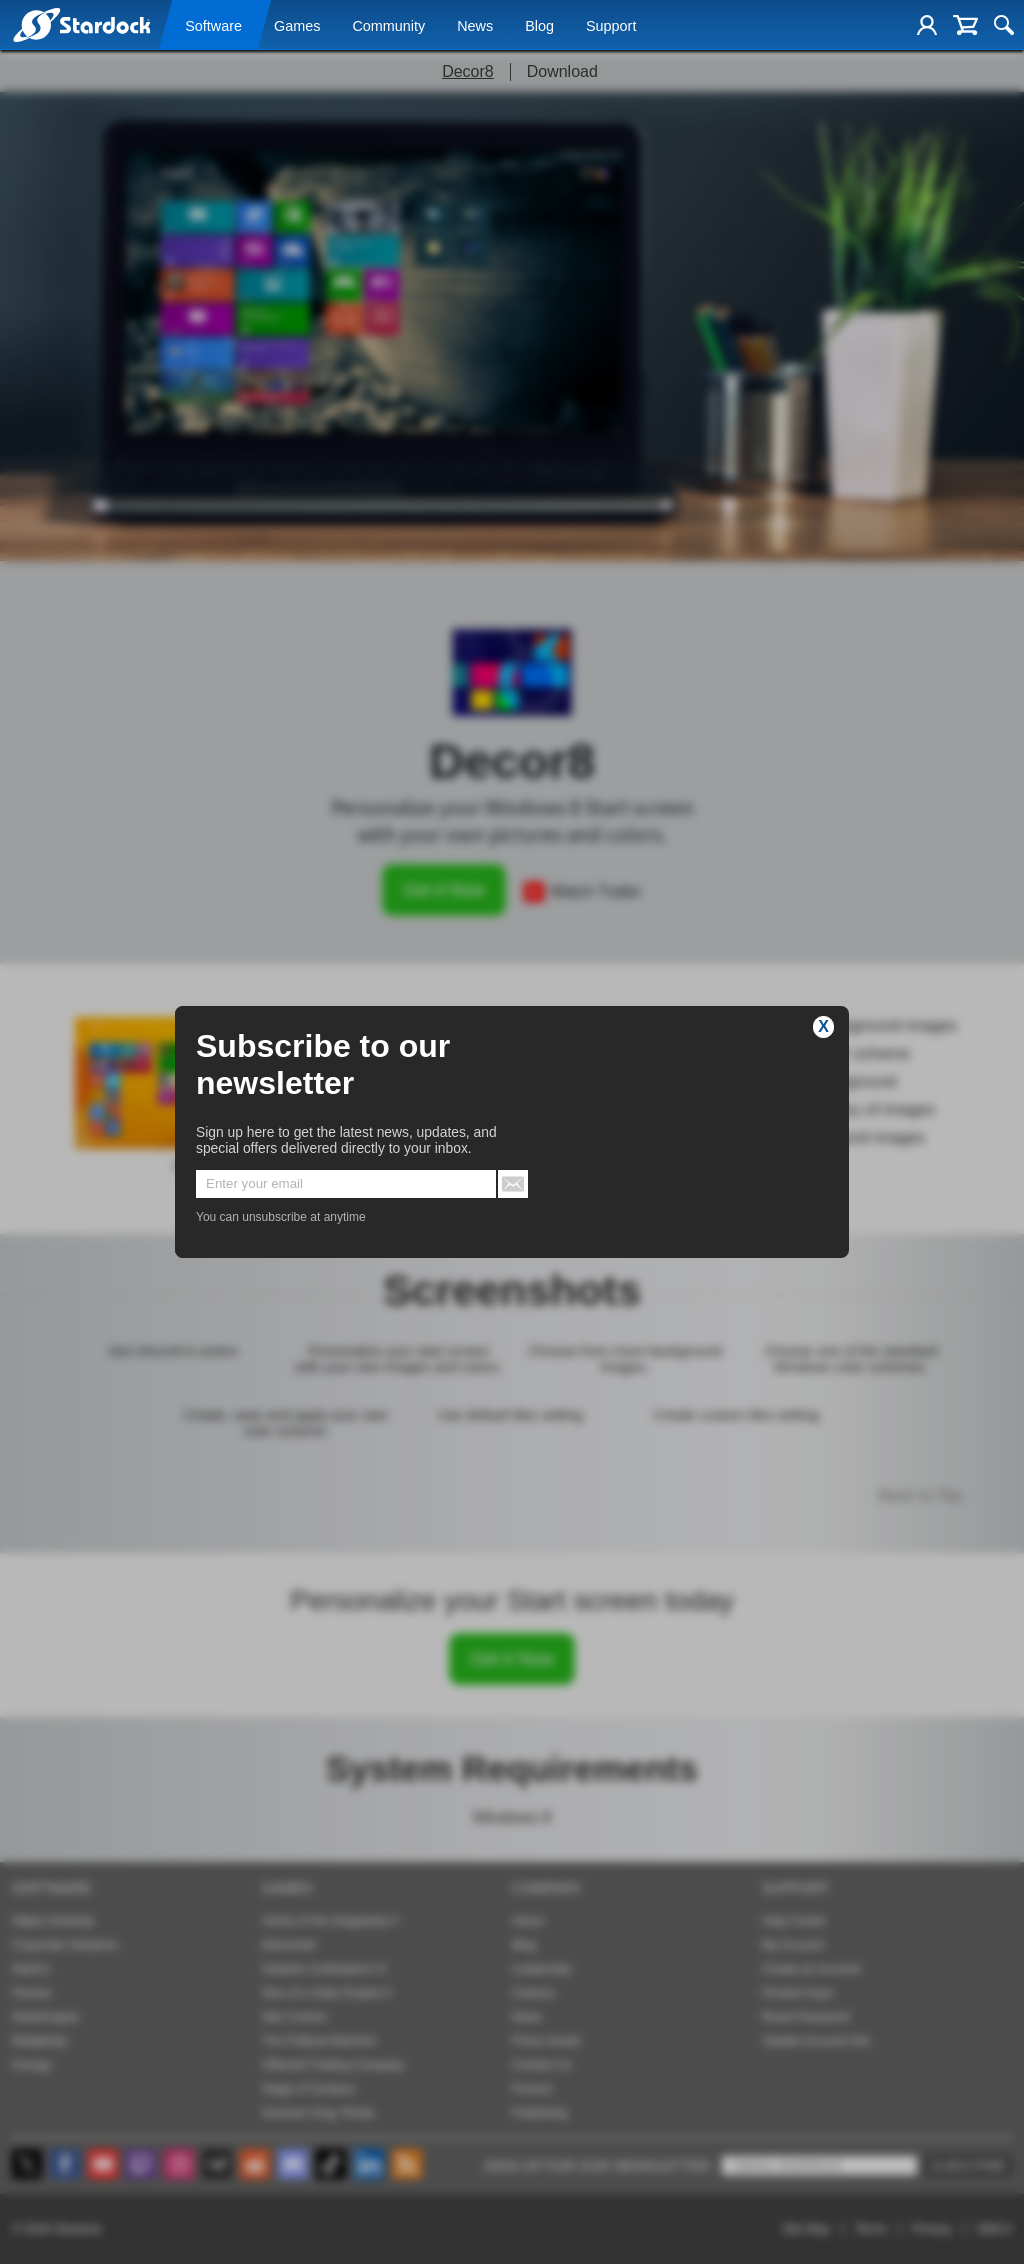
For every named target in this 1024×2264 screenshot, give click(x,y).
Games (297, 27)
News (475, 27)
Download (562, 71)
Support (611, 27)
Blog (539, 27)
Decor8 (468, 71)
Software (213, 27)
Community (388, 27)
